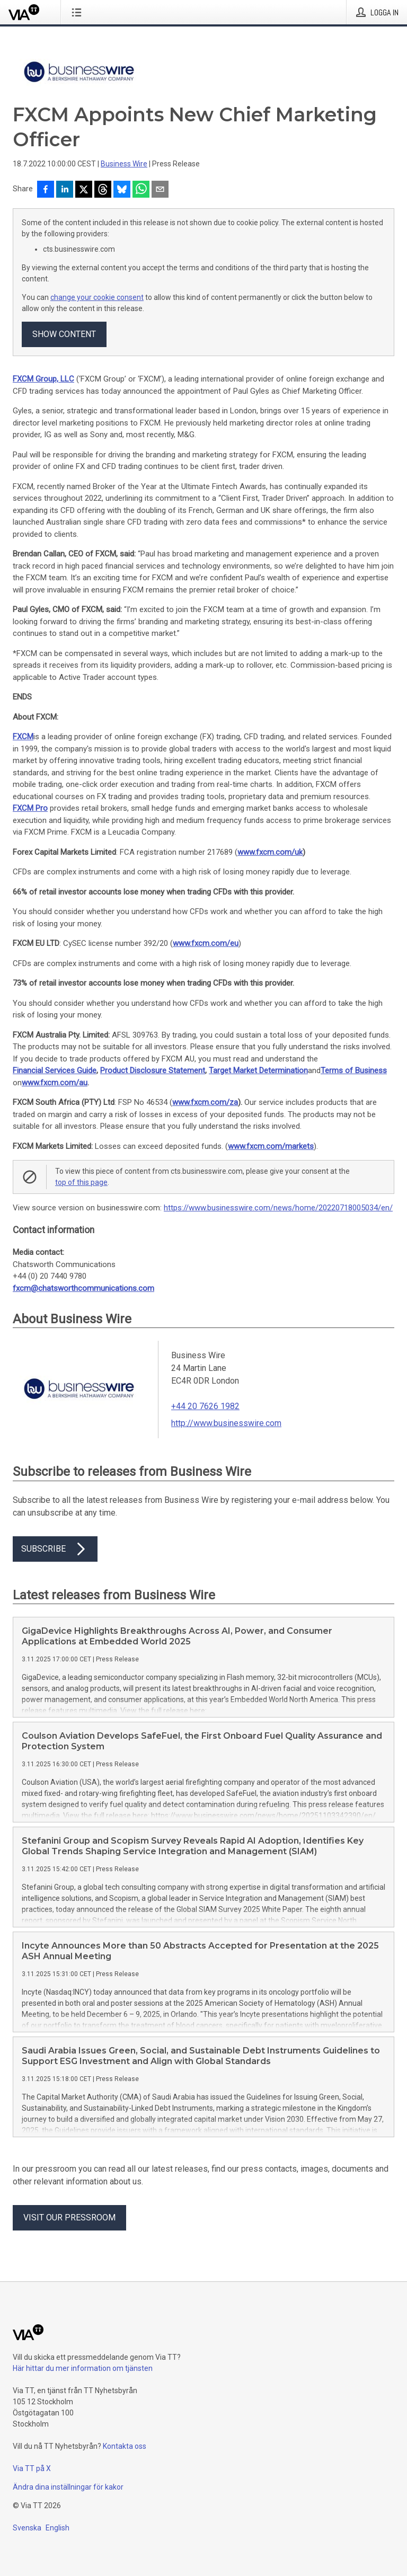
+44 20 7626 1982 (205, 1406)
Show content (64, 334)
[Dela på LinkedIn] (64, 190)
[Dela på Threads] (102, 190)
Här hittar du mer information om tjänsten (83, 2368)
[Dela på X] (83, 190)
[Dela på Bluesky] (121, 190)
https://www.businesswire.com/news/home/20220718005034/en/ (278, 1207)
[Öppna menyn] (78, 12)
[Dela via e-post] (160, 190)
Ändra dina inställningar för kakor (68, 2487)
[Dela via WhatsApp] (140, 190)
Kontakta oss (124, 2446)
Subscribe (55, 1549)
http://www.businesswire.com (226, 1423)
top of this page (81, 1182)
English (57, 2528)
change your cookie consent (97, 297)
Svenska (27, 2528)
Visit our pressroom (69, 2217)
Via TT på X (32, 2468)
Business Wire (124, 164)
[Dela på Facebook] (45, 190)
